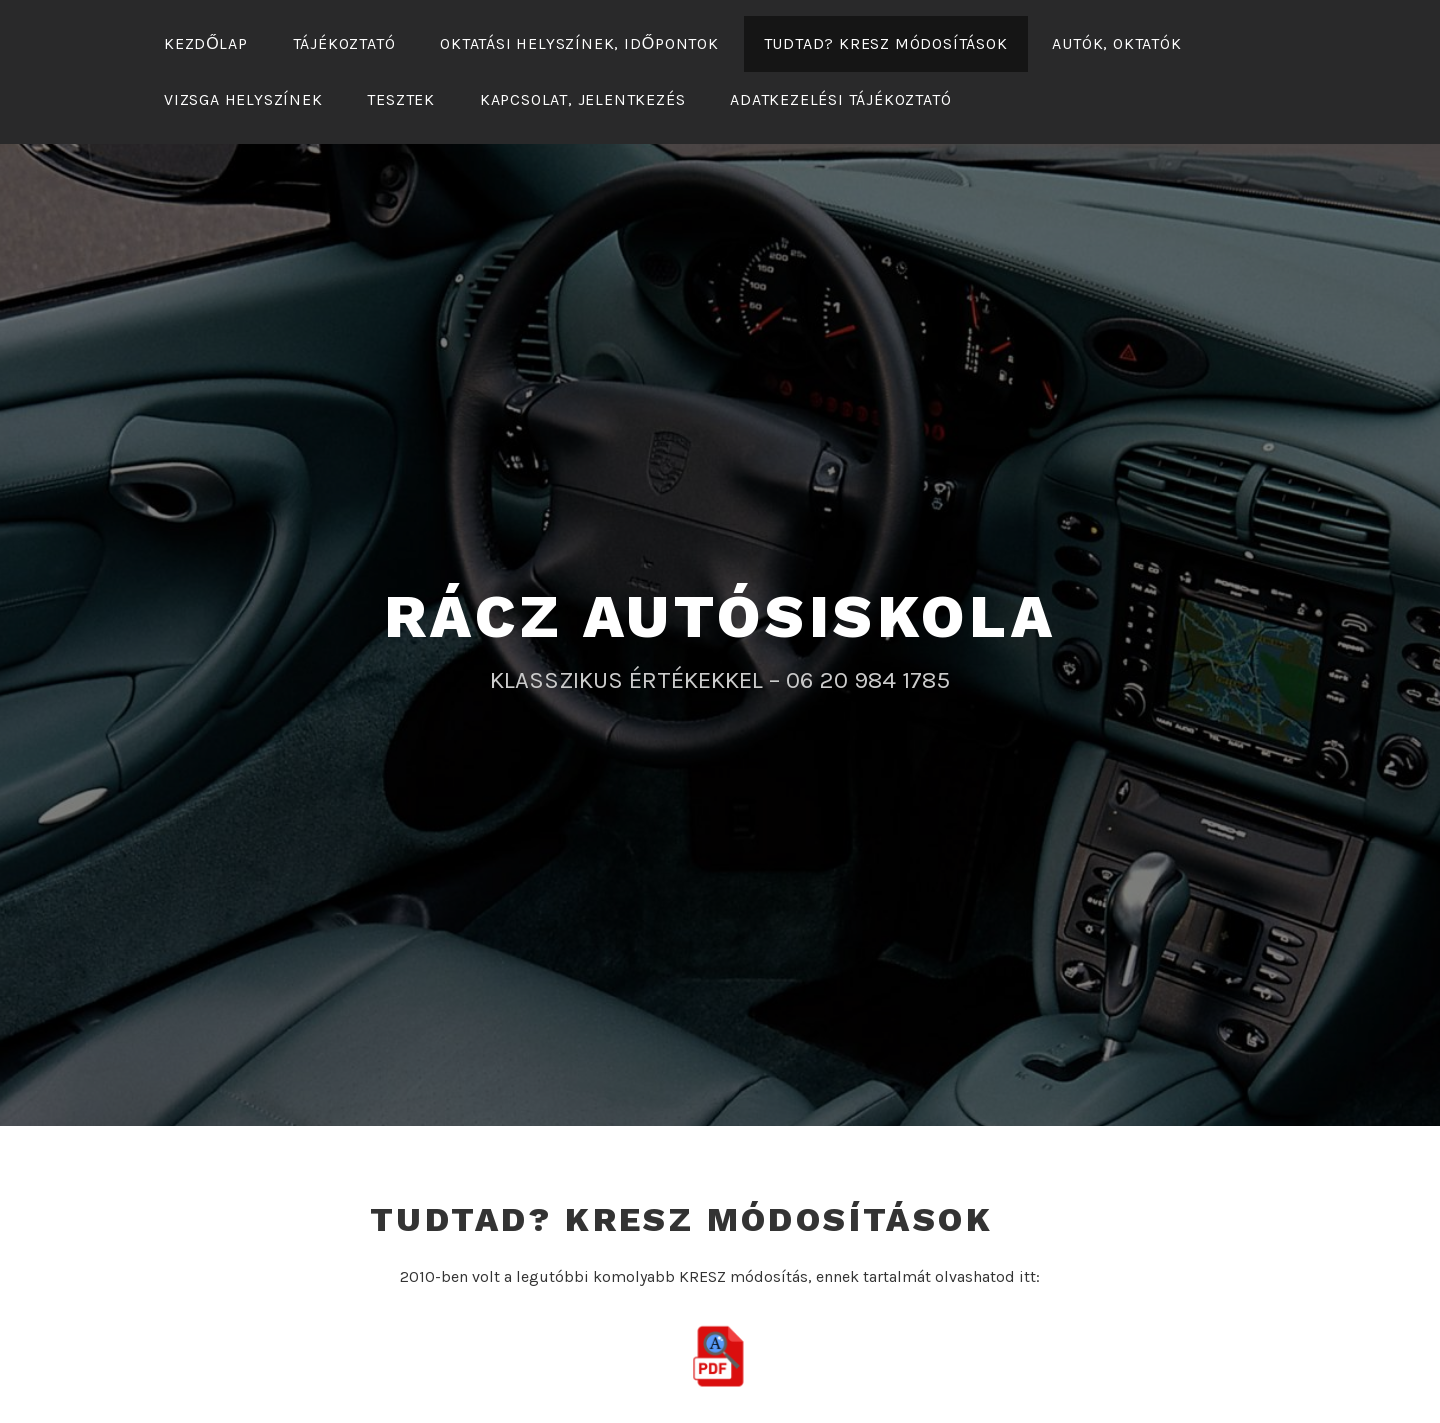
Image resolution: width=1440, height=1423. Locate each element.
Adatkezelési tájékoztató (840, 99)
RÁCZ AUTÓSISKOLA (720, 616)
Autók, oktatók (1116, 43)
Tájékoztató (344, 43)
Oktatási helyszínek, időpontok (579, 43)
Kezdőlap (206, 43)
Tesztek (401, 99)
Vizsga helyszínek (243, 99)
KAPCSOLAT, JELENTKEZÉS (583, 99)
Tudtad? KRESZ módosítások (886, 43)
